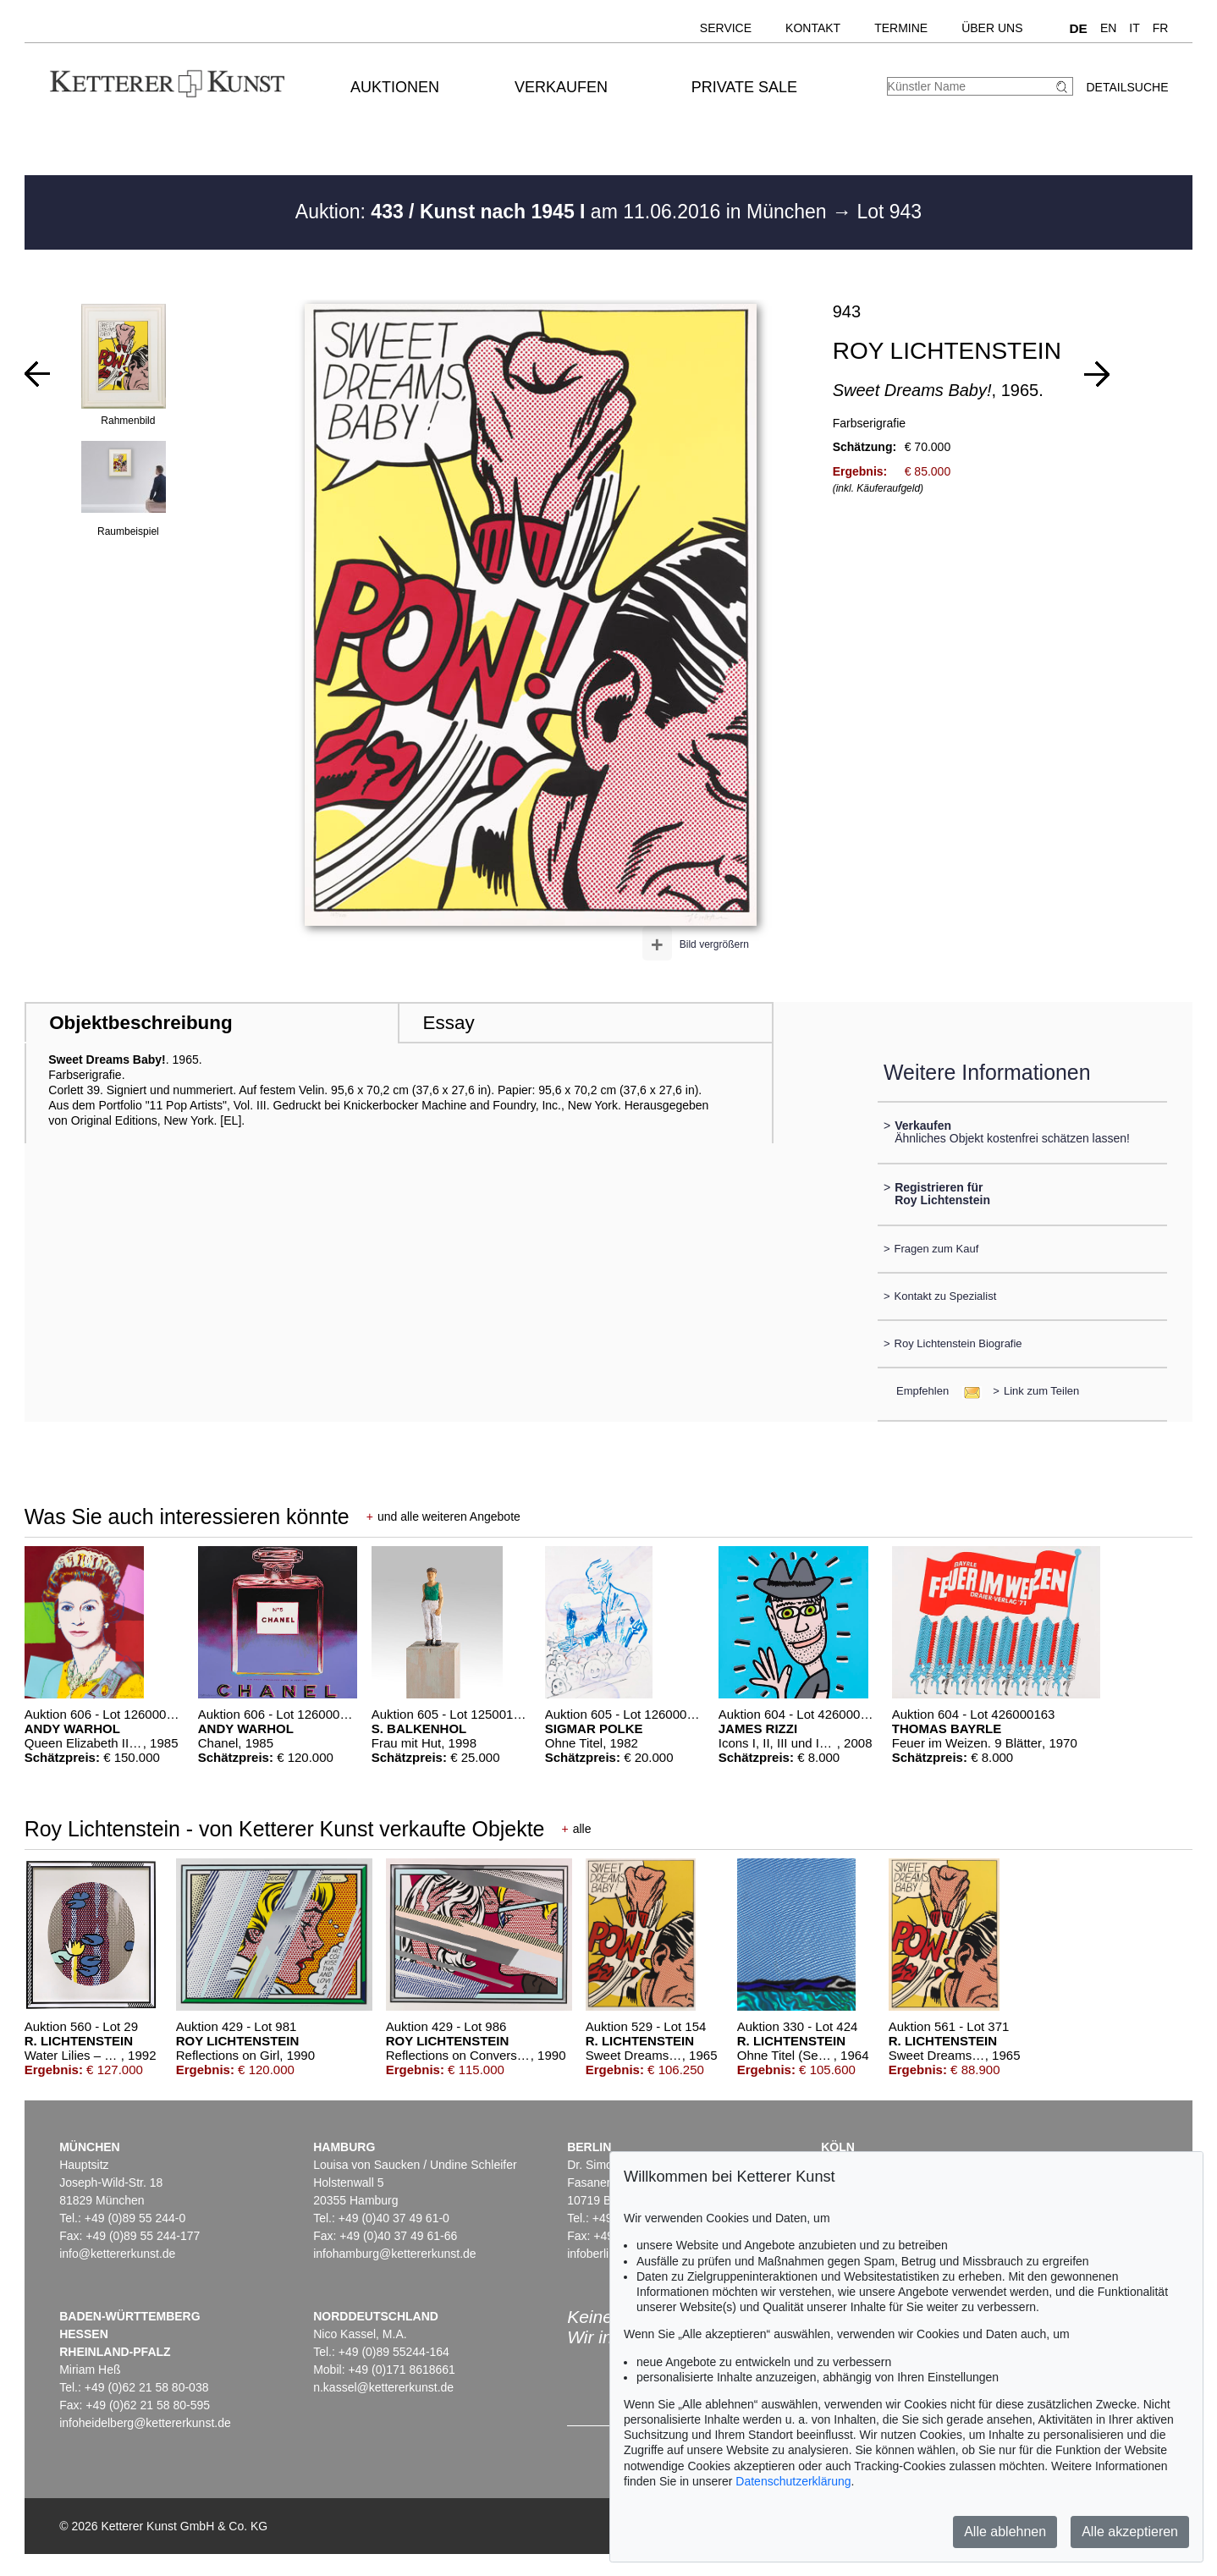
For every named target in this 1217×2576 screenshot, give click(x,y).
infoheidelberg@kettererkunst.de (145, 2423)
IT (1134, 28)
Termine (901, 28)
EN (1108, 28)
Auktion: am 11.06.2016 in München (563, 212)
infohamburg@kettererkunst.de (394, 2253)
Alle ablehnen (1005, 2531)
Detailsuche (1127, 87)
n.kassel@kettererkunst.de (383, 2387)
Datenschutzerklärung (793, 2481)
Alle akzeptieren (1130, 2531)
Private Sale (744, 87)
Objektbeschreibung (140, 1022)
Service (726, 28)
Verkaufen (561, 87)
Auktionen (394, 87)
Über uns (991, 28)
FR (1161, 28)
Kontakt (812, 28)
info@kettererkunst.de (117, 2253)
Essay (449, 1022)
